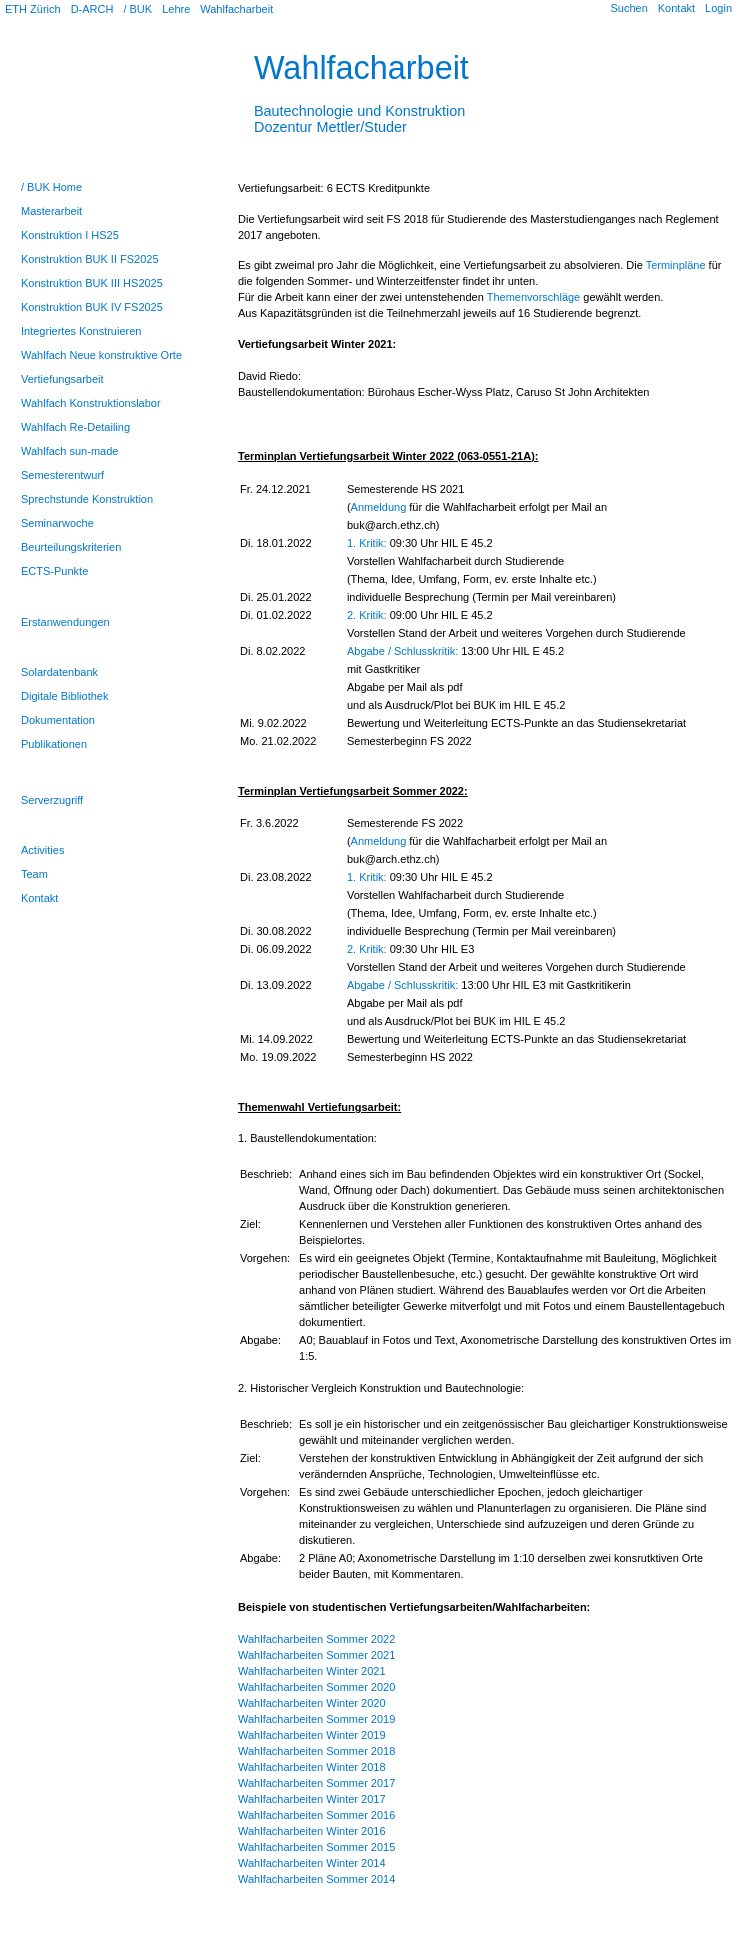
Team (34, 874)
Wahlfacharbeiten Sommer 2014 (316, 1879)
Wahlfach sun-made (69, 451)
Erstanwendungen (65, 622)
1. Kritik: (367, 543)
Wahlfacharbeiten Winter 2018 (312, 1767)
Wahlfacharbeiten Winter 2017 (312, 1799)
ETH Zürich (33, 9)
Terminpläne (676, 265)
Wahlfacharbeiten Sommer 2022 (316, 1639)
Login (718, 8)
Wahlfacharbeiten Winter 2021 (312, 1671)
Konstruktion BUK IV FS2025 (92, 307)
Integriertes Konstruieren (81, 331)
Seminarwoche (57, 523)
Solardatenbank (59, 672)
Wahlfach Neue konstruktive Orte (101, 355)
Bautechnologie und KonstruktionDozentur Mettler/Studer (359, 111)
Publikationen (54, 744)
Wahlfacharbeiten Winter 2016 (312, 1831)
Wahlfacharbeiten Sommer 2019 (316, 1719)
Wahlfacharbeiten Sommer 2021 (316, 1655)
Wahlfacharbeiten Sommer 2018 (316, 1751)
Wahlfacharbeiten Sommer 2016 (316, 1815)
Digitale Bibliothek (64, 696)
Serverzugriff (52, 800)
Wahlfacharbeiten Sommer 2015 (316, 1847)
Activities (42, 850)
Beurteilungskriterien (71, 547)
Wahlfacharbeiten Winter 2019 (312, 1735)
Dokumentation (58, 720)
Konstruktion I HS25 (70, 235)
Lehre (176, 9)
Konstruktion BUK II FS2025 (90, 259)
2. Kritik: (367, 615)
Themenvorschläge (534, 297)
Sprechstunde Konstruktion (87, 499)
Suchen (628, 8)
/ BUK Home (51, 187)
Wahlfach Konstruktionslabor (91, 403)
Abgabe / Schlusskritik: (402, 651)
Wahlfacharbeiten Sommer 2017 (316, 1783)
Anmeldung (379, 507)
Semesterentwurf (62, 475)
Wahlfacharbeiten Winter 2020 (312, 1703)
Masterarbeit (51, 211)
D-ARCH (92, 9)
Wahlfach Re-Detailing (75, 427)
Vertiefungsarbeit (62, 379)
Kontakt (676, 8)
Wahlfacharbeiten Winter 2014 (312, 1863)
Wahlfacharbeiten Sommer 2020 (316, 1687)
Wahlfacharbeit (236, 9)
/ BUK (137, 9)
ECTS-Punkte (54, 571)
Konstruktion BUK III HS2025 (92, 283)
